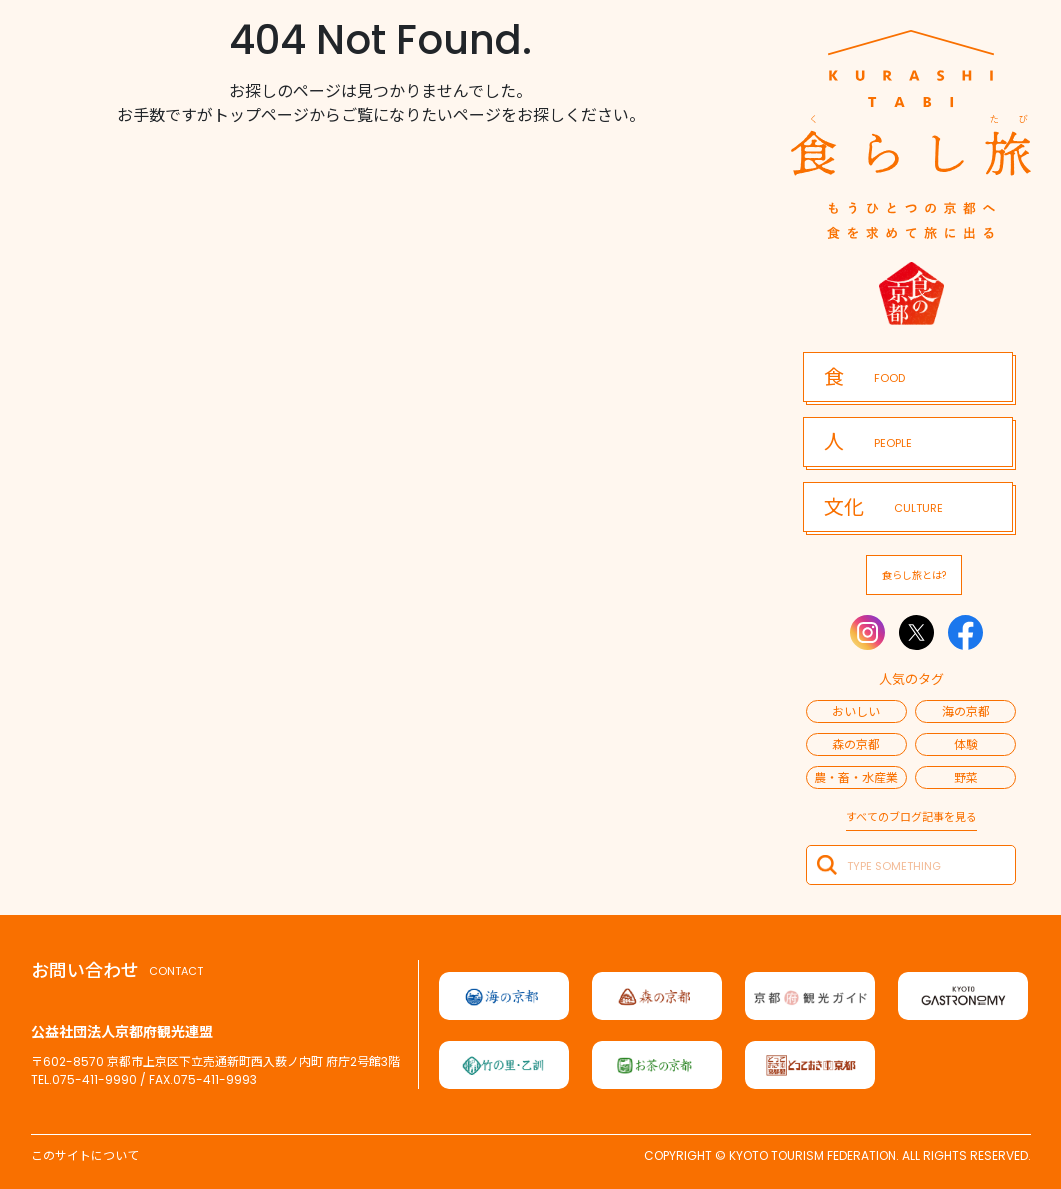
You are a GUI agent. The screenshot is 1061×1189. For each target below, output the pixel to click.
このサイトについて (85, 1155)
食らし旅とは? (914, 575)
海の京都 (966, 711)
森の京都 (856, 744)
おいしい (856, 711)
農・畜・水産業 (856, 777)
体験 (966, 744)
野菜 (966, 777)
